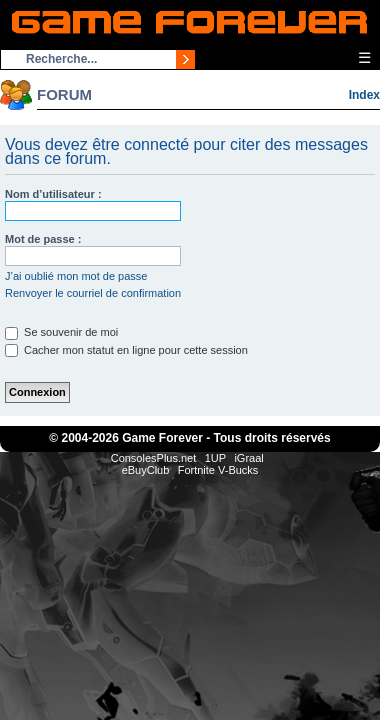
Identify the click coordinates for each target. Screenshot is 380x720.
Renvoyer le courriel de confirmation (93, 293)
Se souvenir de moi (61, 332)
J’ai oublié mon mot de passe (76, 276)
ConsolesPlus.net (154, 458)
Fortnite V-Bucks (218, 470)
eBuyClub (146, 470)
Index (364, 95)
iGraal (248, 458)
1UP (215, 458)
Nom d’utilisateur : (53, 194)
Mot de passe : (43, 239)
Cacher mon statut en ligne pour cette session (126, 350)
